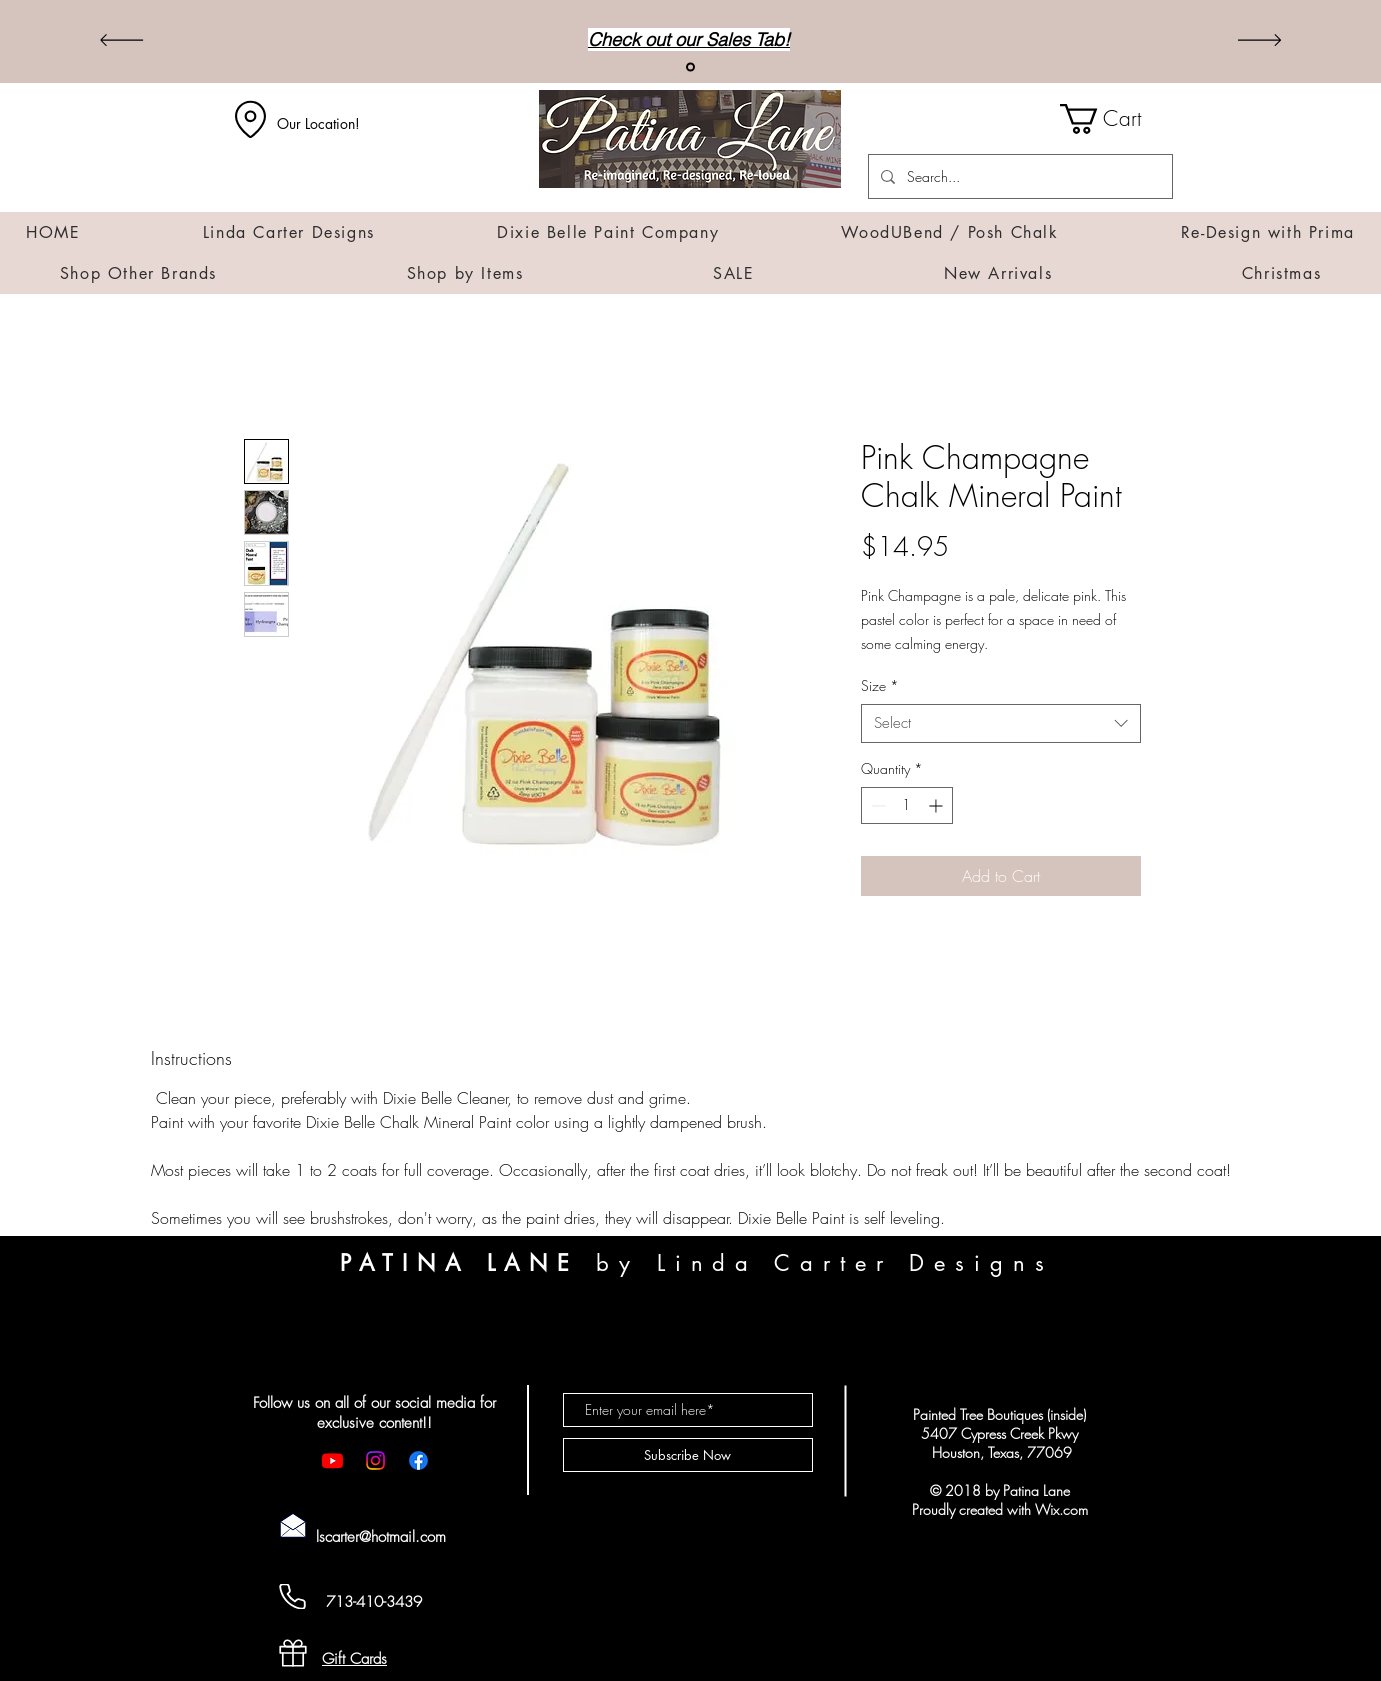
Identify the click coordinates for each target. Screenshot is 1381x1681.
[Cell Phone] (293, 1596)
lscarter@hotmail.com (381, 1537)
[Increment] (937, 805)
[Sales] (690, 67)
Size (880, 685)
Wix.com (1061, 1509)
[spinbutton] (907, 805)
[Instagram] (375, 1460)
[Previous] (121, 41)
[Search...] (1018, 176)
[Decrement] (876, 805)
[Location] (251, 119)
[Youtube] (332, 1460)
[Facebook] (418, 1460)
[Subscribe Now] (688, 1455)
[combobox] (1001, 723)
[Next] (1259, 41)
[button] (1116, 119)
